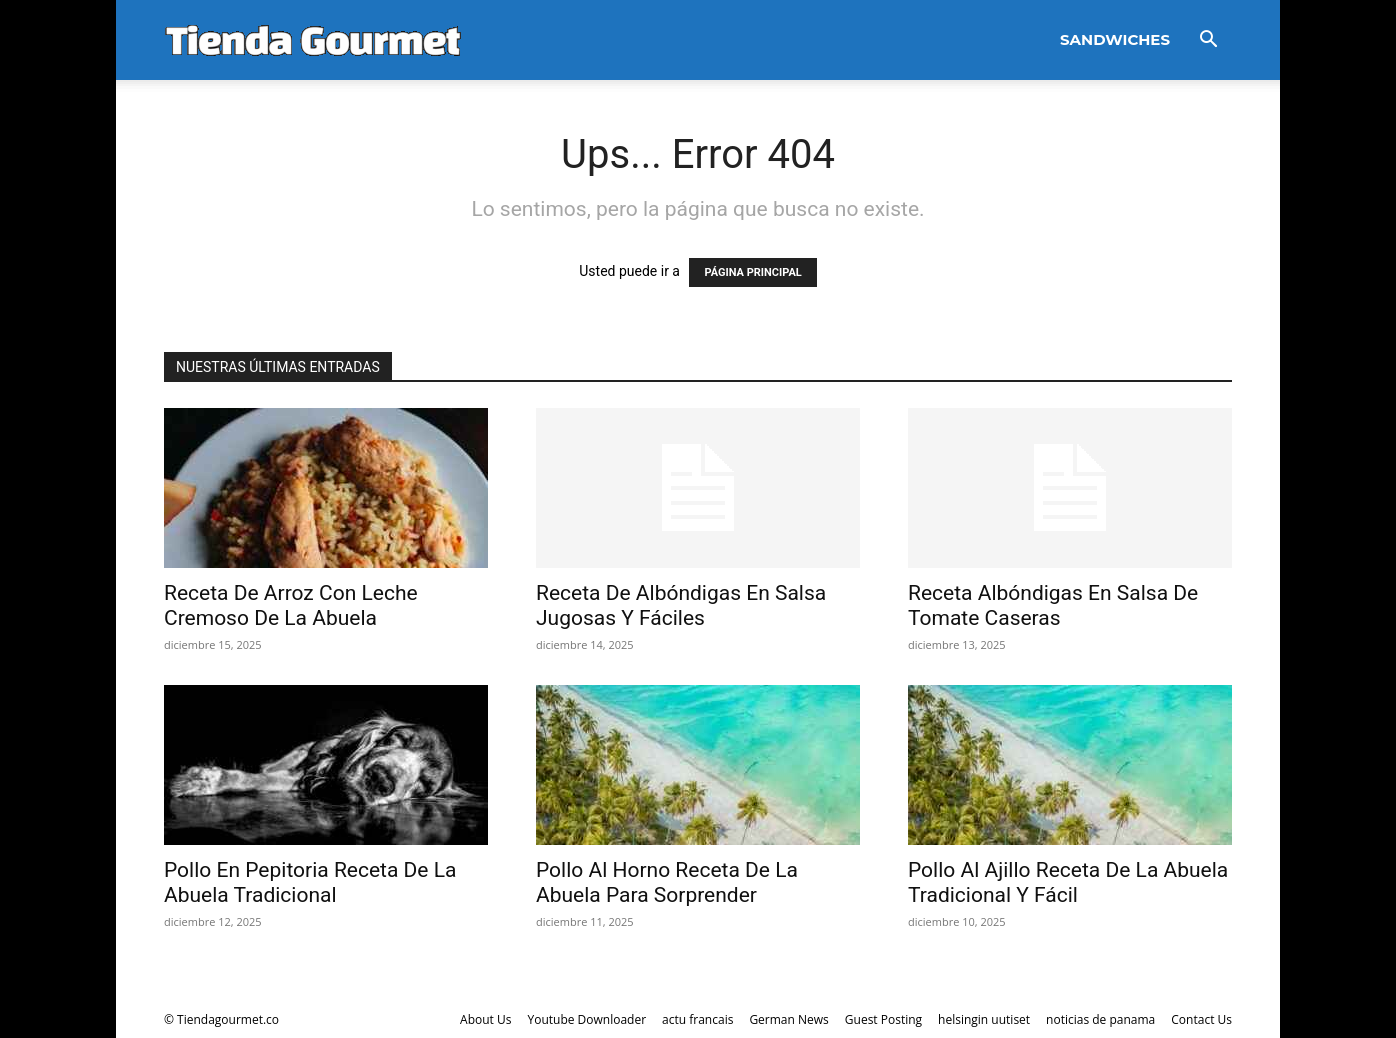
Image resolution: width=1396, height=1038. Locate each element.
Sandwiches (1115, 39)
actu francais (697, 1019)
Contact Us (1201, 1019)
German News (788, 1019)
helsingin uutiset (984, 1019)
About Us (485, 1019)
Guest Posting (883, 1019)
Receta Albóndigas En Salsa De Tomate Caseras (1053, 605)
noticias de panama (1100, 1019)
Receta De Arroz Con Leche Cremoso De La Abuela (291, 605)
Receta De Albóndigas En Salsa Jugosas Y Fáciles (681, 605)
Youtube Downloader (586, 1019)
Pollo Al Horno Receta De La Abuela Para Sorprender (667, 882)
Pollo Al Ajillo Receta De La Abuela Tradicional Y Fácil (1068, 882)
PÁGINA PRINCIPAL (752, 272)
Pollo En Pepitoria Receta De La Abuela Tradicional (310, 882)
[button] (1208, 41)
